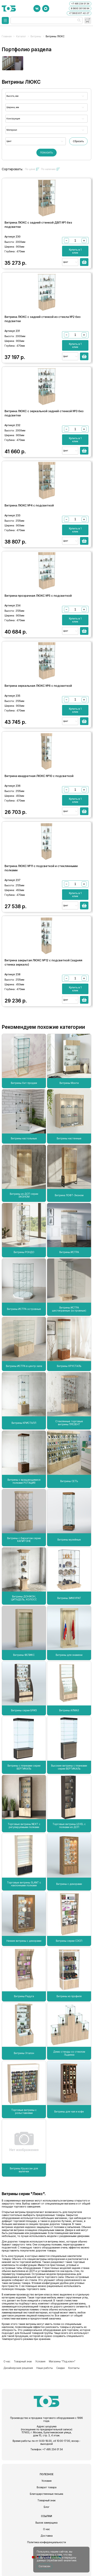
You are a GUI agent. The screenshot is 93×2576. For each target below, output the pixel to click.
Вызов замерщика (46, 2522)
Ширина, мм (13, 107)
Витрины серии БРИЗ (24, 1710)
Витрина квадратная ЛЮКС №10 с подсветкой (39, 776)
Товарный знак (23, 2361)
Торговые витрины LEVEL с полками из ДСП (69, 1826)
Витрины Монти (69, 1083)
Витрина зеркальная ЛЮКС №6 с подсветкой (38, 685)
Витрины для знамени (69, 1655)
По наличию (50, 169)
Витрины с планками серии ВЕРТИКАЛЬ (24, 1767)
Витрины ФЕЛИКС (24, 1655)
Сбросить (78, 141)
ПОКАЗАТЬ (46, 152)
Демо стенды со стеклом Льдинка (69, 2053)
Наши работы (44, 2367)
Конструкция (13, 118)
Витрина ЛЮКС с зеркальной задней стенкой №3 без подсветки (44, 413)
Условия (40, 2361)
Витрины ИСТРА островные (24, 1309)
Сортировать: (12, 169)
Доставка (47, 2535)
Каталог (21, 36)
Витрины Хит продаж (24, 1083)
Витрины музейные (69, 1539)
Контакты (73, 2367)
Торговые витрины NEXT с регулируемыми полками (24, 1826)
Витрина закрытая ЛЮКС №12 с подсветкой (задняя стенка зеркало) (43, 962)
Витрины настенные (69, 1138)
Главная (7, 36)
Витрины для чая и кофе (69, 2111)
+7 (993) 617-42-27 (79, 13)
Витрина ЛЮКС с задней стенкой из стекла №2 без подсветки (43, 319)
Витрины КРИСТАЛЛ (24, 1422)
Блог (46, 2506)
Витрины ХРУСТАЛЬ (69, 1366)
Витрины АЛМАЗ (69, 1710)
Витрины (36, 36)
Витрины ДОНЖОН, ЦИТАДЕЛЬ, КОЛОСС (24, 1598)
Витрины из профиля (69, 1996)
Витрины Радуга (24, 1996)
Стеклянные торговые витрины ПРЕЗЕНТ (69, 1423)
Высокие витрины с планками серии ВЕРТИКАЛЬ (69, 1767)
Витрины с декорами (69, 1884)
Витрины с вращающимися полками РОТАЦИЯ (24, 1481)
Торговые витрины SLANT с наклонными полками (24, 1884)
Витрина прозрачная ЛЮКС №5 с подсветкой (38, 595)
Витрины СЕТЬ (69, 1481)
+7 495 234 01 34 (80, 3)
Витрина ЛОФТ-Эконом (69, 1195)
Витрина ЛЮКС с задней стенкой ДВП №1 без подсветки (38, 224)
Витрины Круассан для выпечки (24, 2170)
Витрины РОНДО (24, 1252)
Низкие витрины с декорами (24, 1940)
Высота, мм (12, 96)
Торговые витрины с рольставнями (24, 2111)
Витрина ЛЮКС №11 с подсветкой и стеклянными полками (41, 868)
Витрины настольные (24, 1138)
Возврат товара (46, 2487)
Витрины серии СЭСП (69, 1940)
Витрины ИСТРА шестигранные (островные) (69, 1309)
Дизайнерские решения (18, 2367)
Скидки (60, 2367)
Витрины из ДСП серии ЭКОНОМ (24, 1195)
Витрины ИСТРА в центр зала (24, 1366)
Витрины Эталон (24, 2053)
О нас (7, 2361)
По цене (32, 169)
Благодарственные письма (46, 2493)
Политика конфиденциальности (46, 2542)
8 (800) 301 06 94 (80, 8)
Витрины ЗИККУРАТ (69, 1598)
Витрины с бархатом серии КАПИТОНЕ (24, 1540)
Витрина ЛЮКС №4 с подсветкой (29, 505)
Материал (12, 130)
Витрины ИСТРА (69, 1252)
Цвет (9, 141)
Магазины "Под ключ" (62, 2361)
